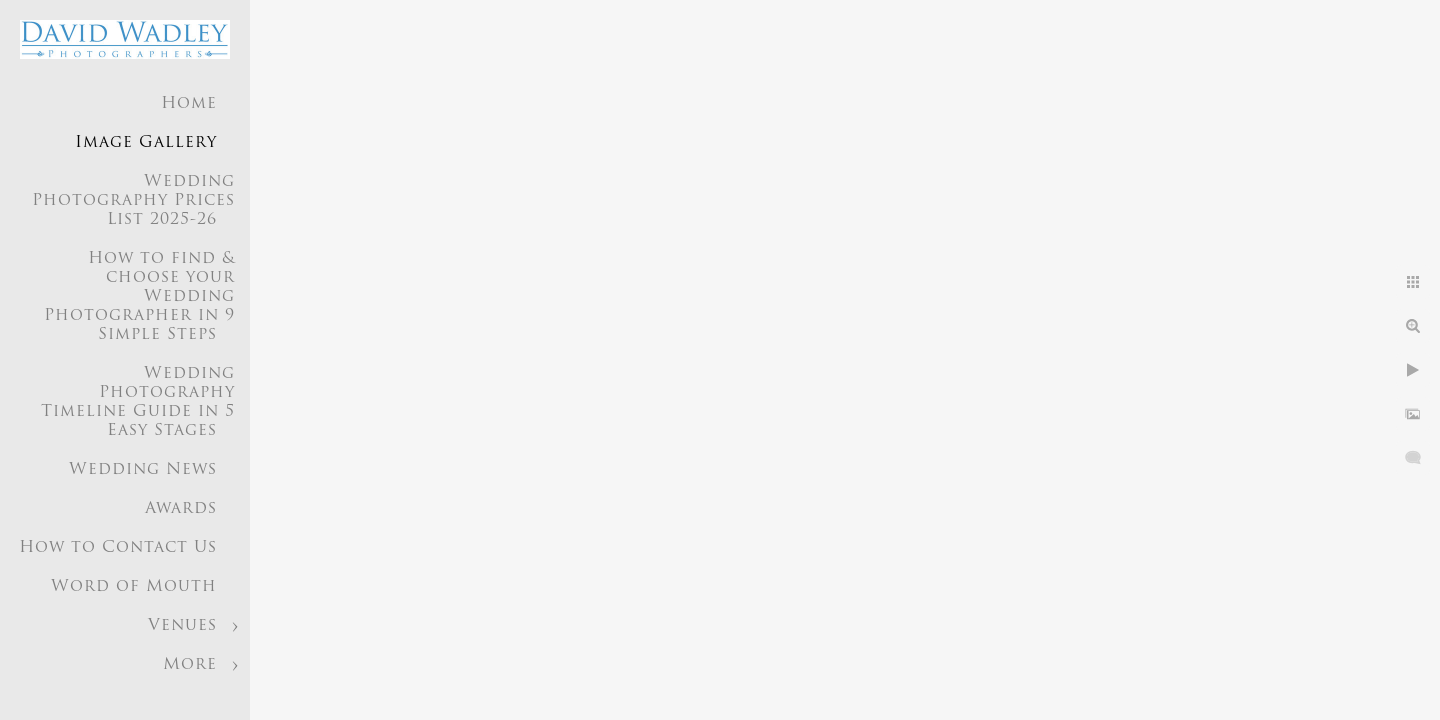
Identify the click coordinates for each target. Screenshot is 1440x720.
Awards (181, 509)
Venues (182, 626)
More (190, 665)
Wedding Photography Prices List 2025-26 (133, 201)
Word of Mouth (134, 587)
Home (189, 104)
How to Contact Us (118, 548)
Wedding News (143, 470)
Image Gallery (146, 143)
